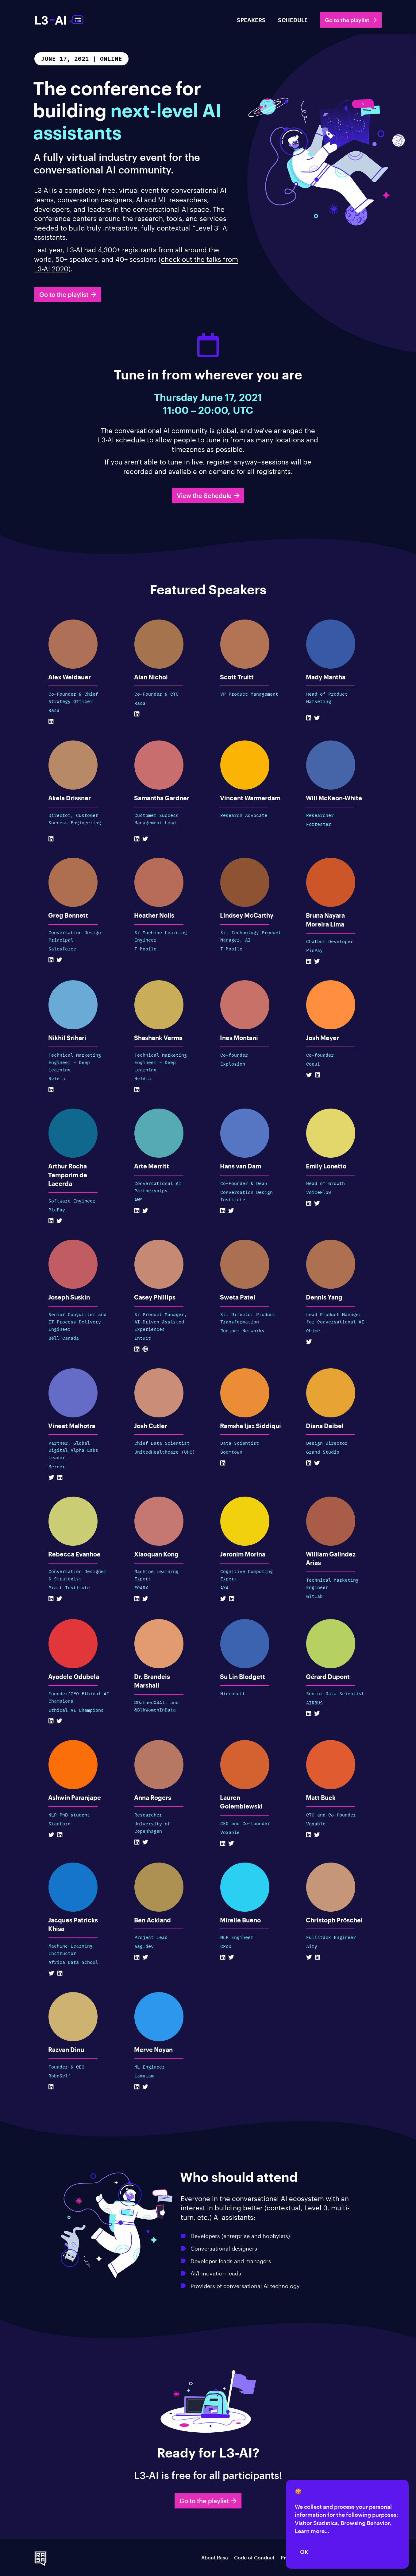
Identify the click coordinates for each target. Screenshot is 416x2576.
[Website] (145, 1349)
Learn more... (312, 2530)
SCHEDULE (293, 20)
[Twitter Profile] (317, 718)
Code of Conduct (254, 2557)
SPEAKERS (251, 20)
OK (304, 2551)
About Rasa (214, 2557)
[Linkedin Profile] (51, 721)
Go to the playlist (351, 20)
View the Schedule (208, 495)
